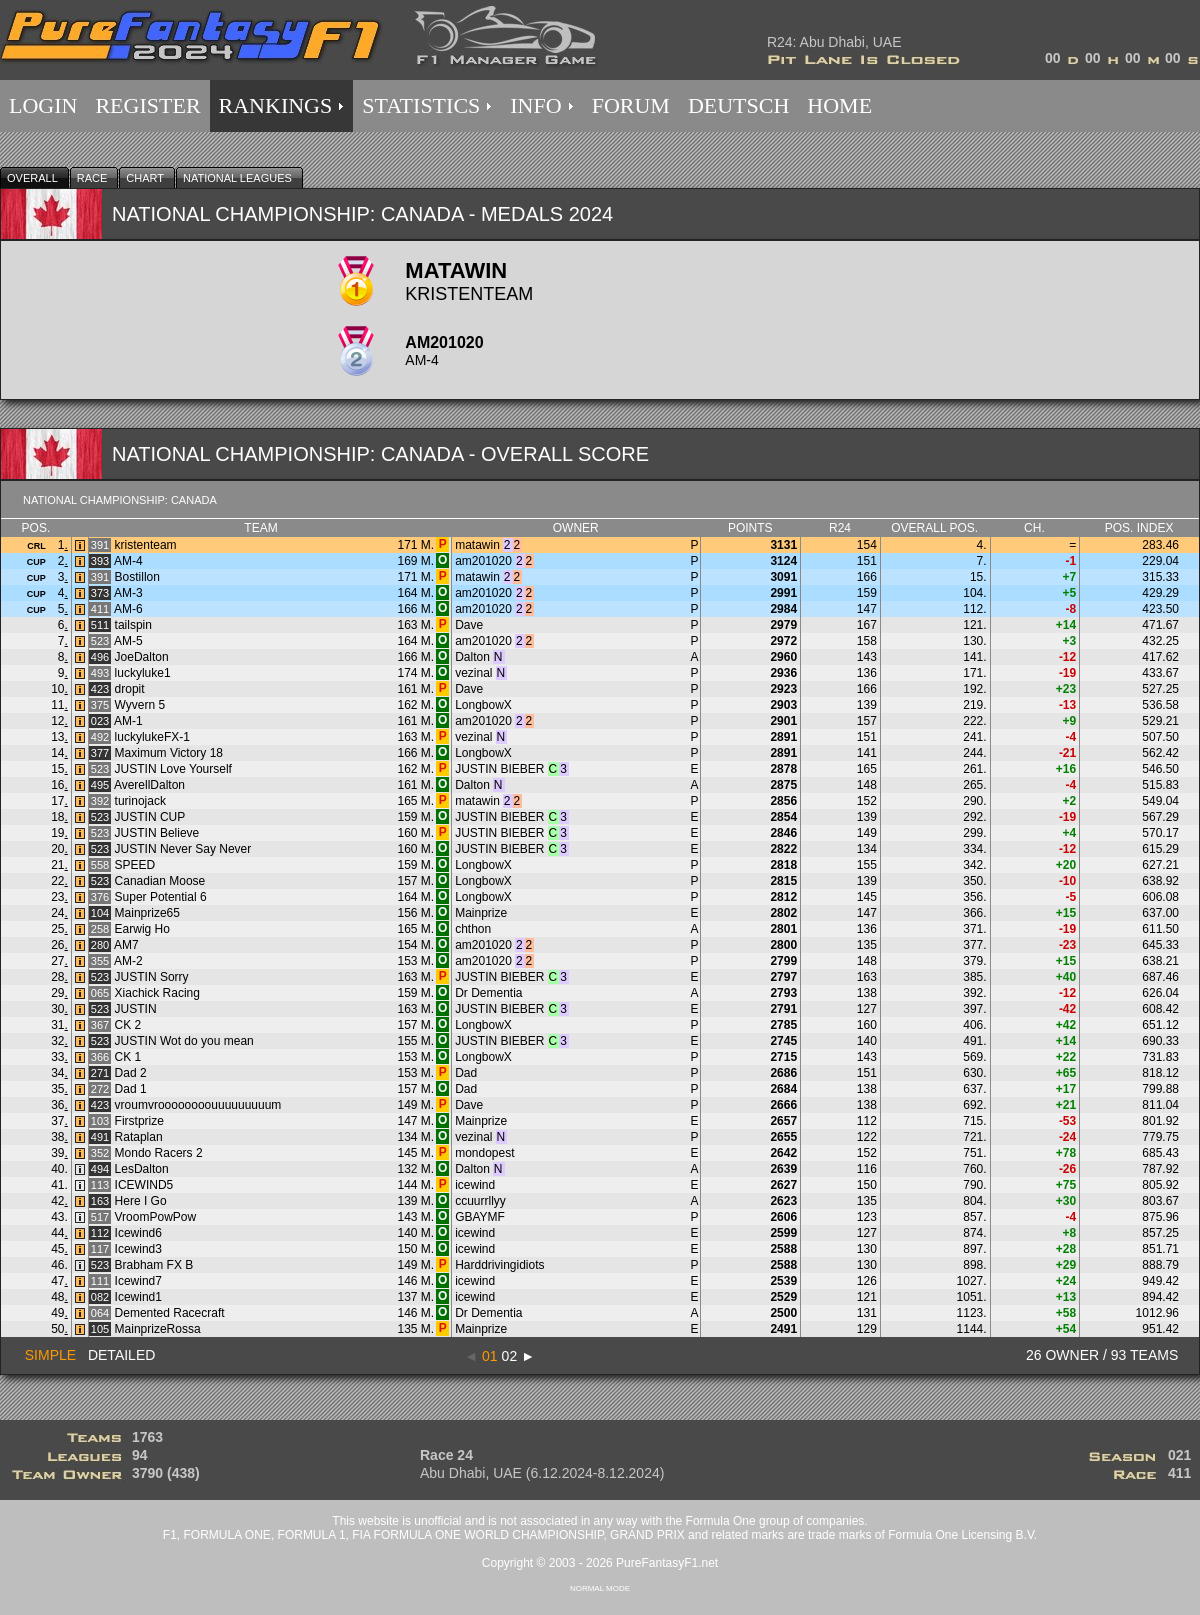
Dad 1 (131, 1089)
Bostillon (137, 577)
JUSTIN (136, 1009)
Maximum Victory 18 (169, 753)
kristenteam (146, 545)
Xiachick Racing (157, 993)
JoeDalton (142, 657)
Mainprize (481, 913)
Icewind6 (138, 1233)
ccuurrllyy (480, 1201)
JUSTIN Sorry (152, 977)
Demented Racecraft (170, 1313)
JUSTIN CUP (150, 817)
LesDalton (142, 1169)
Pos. (36, 528)
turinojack (140, 801)
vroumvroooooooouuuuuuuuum (198, 1105)
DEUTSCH (738, 105)
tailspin (133, 625)
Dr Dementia (488, 993)
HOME (839, 105)
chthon (473, 929)
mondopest (484, 1153)
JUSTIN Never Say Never (183, 849)
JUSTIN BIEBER (499, 769)
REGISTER (147, 105)
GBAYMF (480, 1217)
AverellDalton (149, 785)
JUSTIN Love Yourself (173, 769)
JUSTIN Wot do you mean (184, 1041)
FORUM (631, 105)
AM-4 (128, 561)
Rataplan (139, 1137)
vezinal (473, 673)
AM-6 (128, 609)
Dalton (472, 657)
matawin (477, 545)
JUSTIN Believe (157, 833)
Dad (466, 1073)
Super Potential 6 (161, 897)
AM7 (126, 945)
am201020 (483, 561)
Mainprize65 (147, 913)
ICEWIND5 (144, 1185)
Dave (469, 625)
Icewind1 (138, 1297)
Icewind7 (138, 1281)
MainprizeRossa (158, 1329)
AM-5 (128, 641)
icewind (475, 1185)
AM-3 (128, 593)
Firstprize (139, 1121)
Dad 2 (131, 1073)
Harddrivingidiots (499, 1265)
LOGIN (43, 105)
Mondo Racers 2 (159, 1153)
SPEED (135, 865)
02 (510, 1356)
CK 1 (128, 1057)
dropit (130, 689)
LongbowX (483, 705)
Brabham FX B (154, 1265)
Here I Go (141, 1201)
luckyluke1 (143, 673)
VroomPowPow (156, 1217)
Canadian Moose (160, 881)
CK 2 (128, 1025)
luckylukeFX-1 (152, 737)
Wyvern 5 (140, 705)
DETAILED (121, 1355)
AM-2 (128, 961)
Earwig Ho (142, 929)
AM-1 (128, 721)
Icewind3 (138, 1249)
